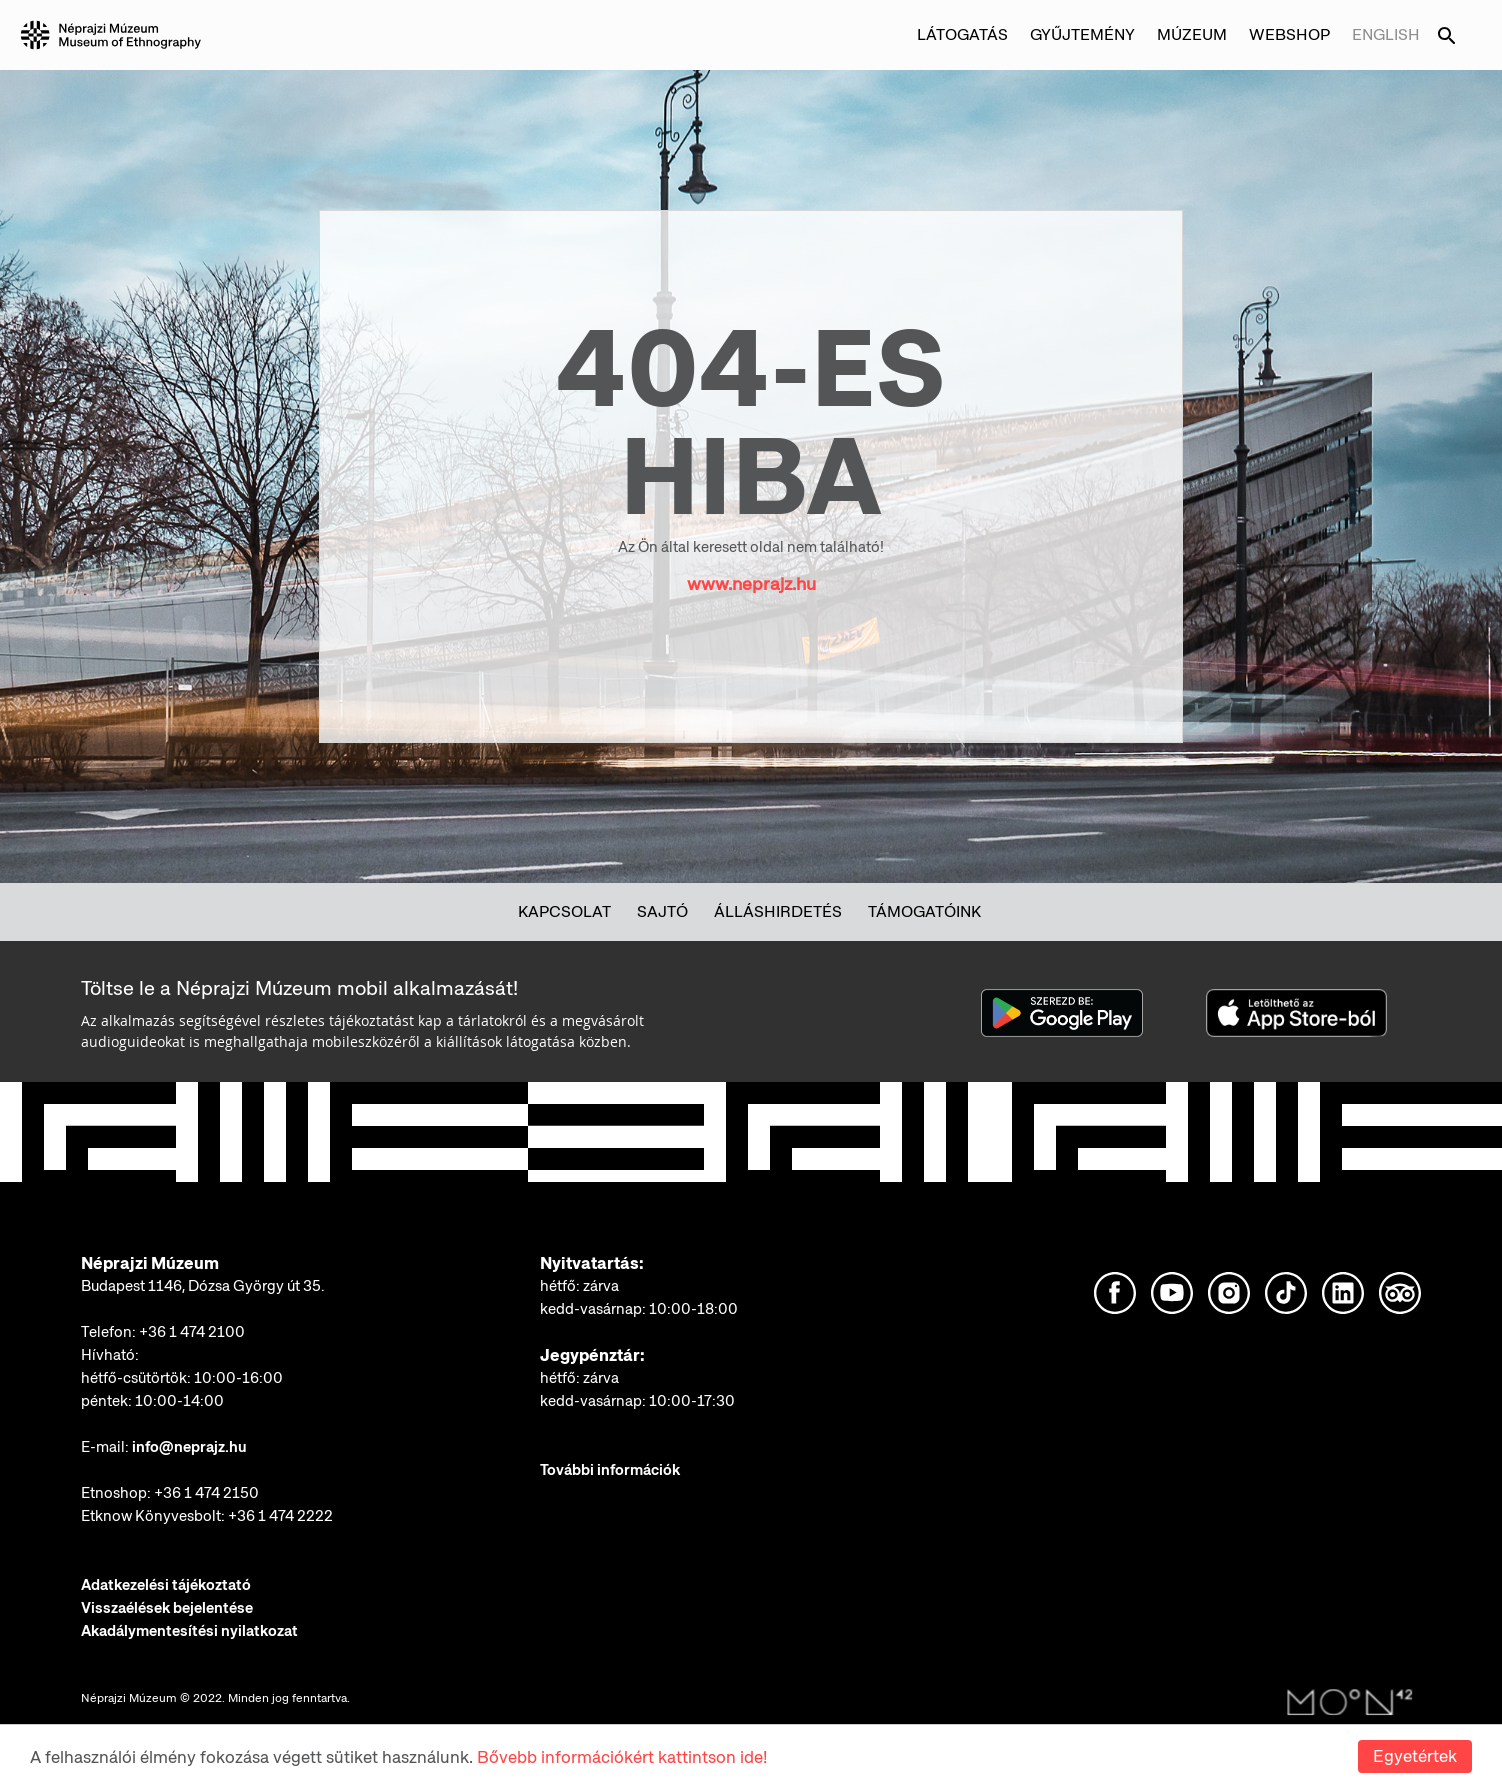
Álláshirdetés (778, 911)
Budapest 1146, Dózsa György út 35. (203, 1286)
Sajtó (662, 911)
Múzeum (1192, 34)
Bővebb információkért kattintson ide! (622, 1758)
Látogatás (962, 34)
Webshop (1289, 34)
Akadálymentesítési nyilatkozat (189, 1631)
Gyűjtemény (1082, 34)
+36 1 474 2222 (280, 1516)
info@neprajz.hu (189, 1447)
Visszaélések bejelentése (167, 1608)
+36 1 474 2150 (206, 1493)
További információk (610, 1470)
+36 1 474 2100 (192, 1332)
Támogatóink (924, 911)
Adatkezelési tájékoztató (166, 1585)
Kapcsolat (564, 911)
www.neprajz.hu (751, 583)
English (1386, 34)
